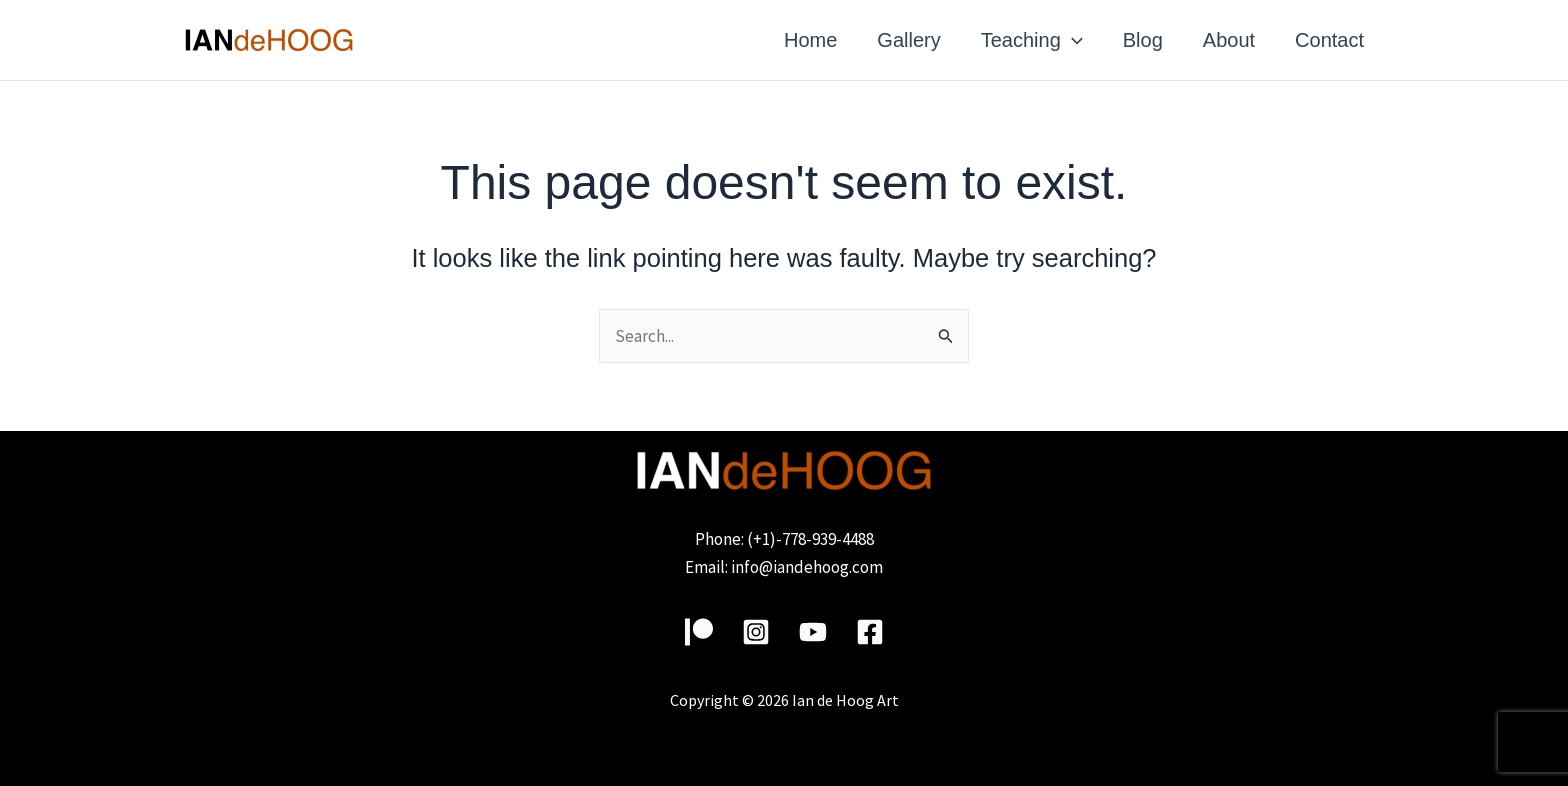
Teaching (1032, 40)
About (1229, 40)
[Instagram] (756, 632)
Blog (1143, 40)
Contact (1329, 40)
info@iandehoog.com (807, 567)
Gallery (908, 40)
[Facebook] (870, 632)
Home (810, 40)
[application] (1072, 40)
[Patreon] (699, 632)
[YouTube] (813, 632)
